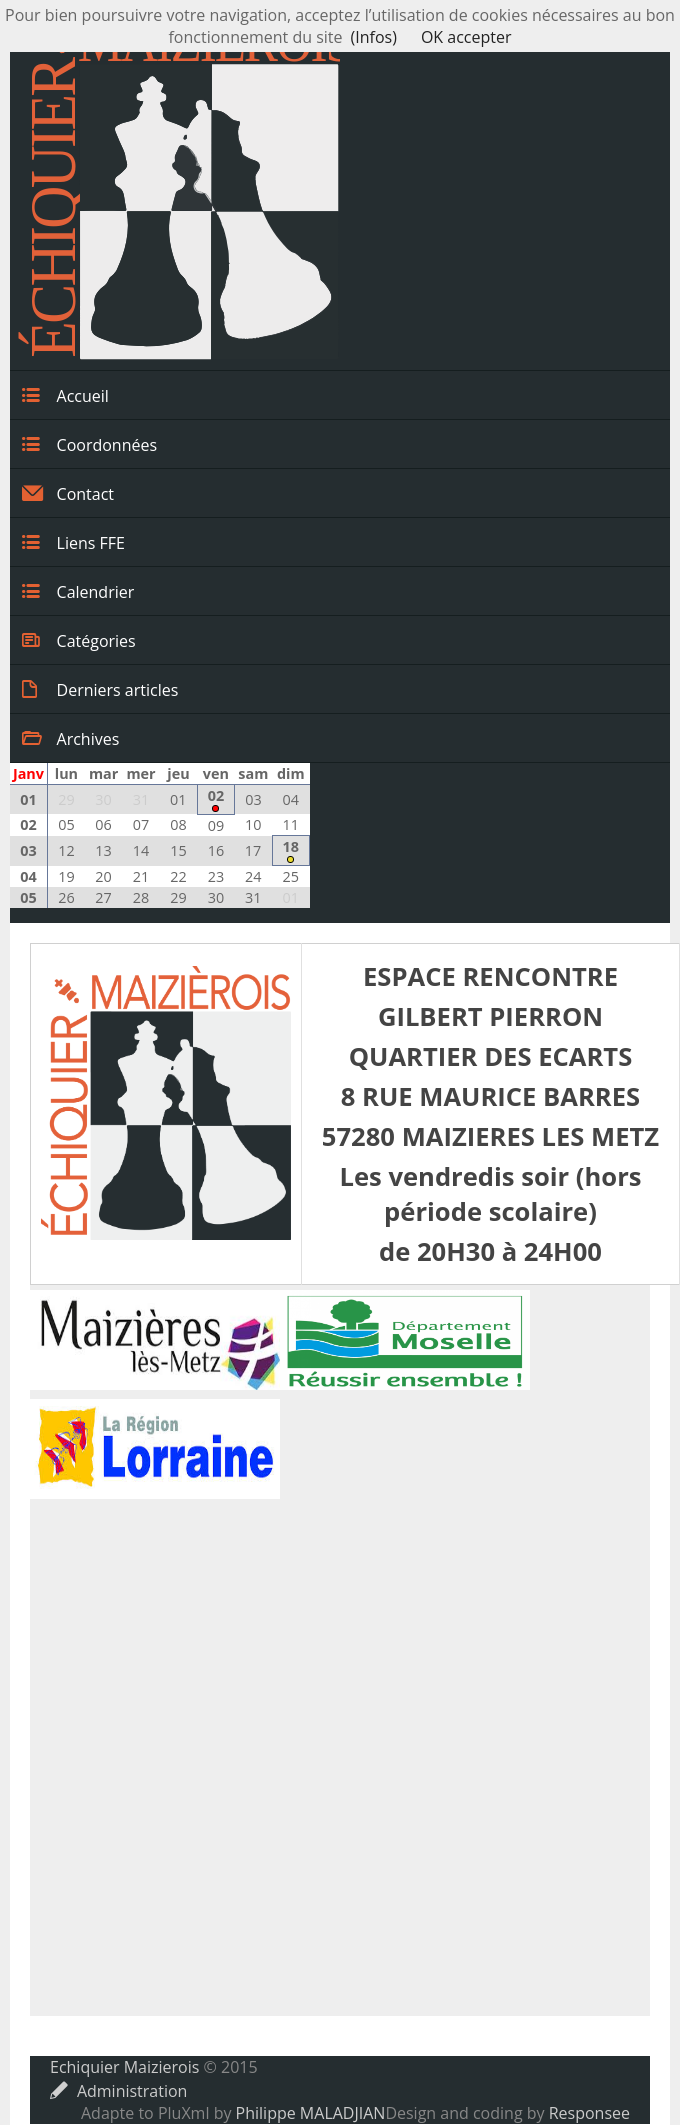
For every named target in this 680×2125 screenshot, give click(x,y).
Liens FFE (73, 542)
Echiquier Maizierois (124, 2067)
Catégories (79, 640)
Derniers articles (100, 689)
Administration (118, 2091)
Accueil (65, 395)
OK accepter (466, 37)
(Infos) (374, 37)
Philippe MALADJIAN (311, 2113)
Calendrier (78, 591)
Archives (70, 738)
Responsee (589, 2113)
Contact (68, 493)
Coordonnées (89, 444)
